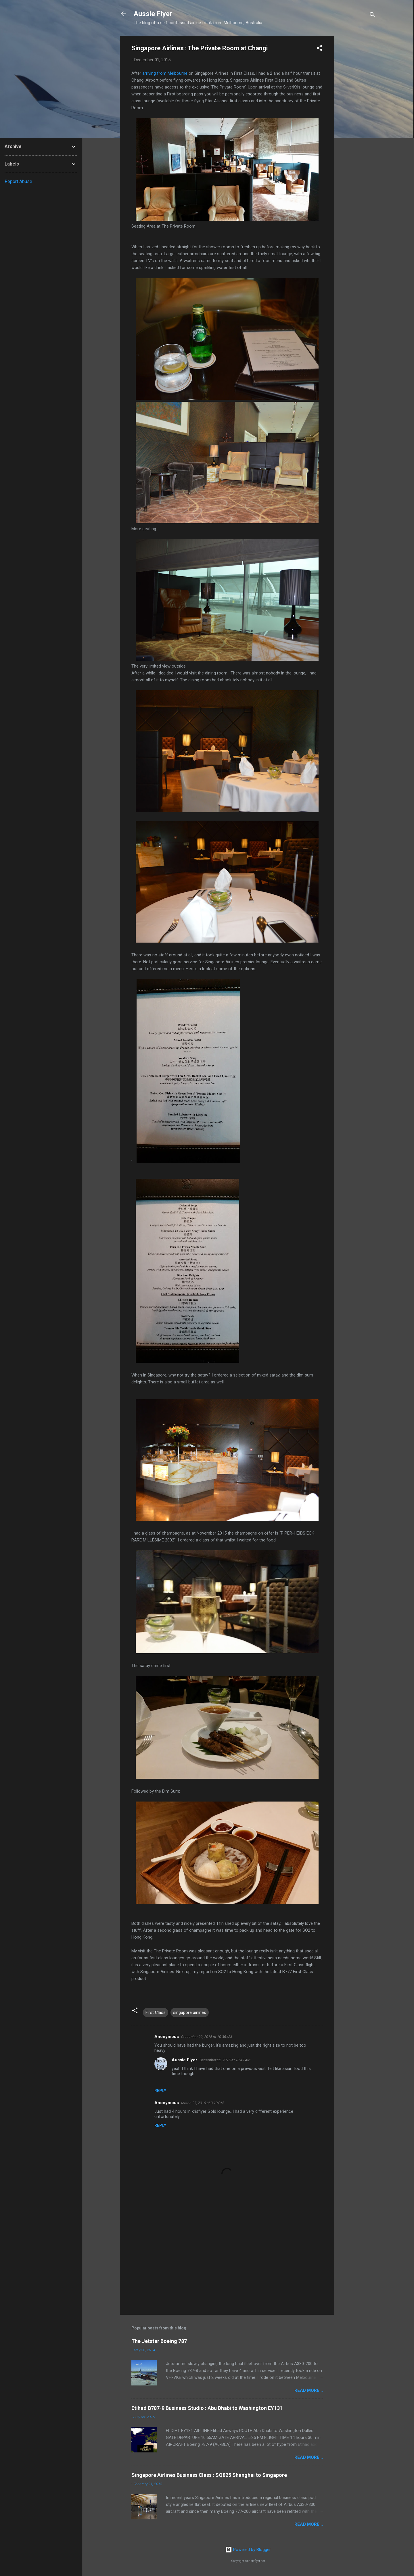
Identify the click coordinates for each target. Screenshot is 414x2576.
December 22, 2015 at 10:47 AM (225, 2060)
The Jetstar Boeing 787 (159, 2341)
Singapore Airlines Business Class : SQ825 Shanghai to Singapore (209, 2475)
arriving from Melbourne (164, 73)
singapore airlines (189, 2012)
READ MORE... (308, 2390)
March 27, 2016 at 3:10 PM (202, 2103)
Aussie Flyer (153, 14)
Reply (160, 2090)
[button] (319, 49)
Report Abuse (18, 181)
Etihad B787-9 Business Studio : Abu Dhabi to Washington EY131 (207, 2408)
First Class (155, 2012)
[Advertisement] (357, 122)
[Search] (372, 15)
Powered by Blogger (248, 2549)
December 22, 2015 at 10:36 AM (206, 2037)
